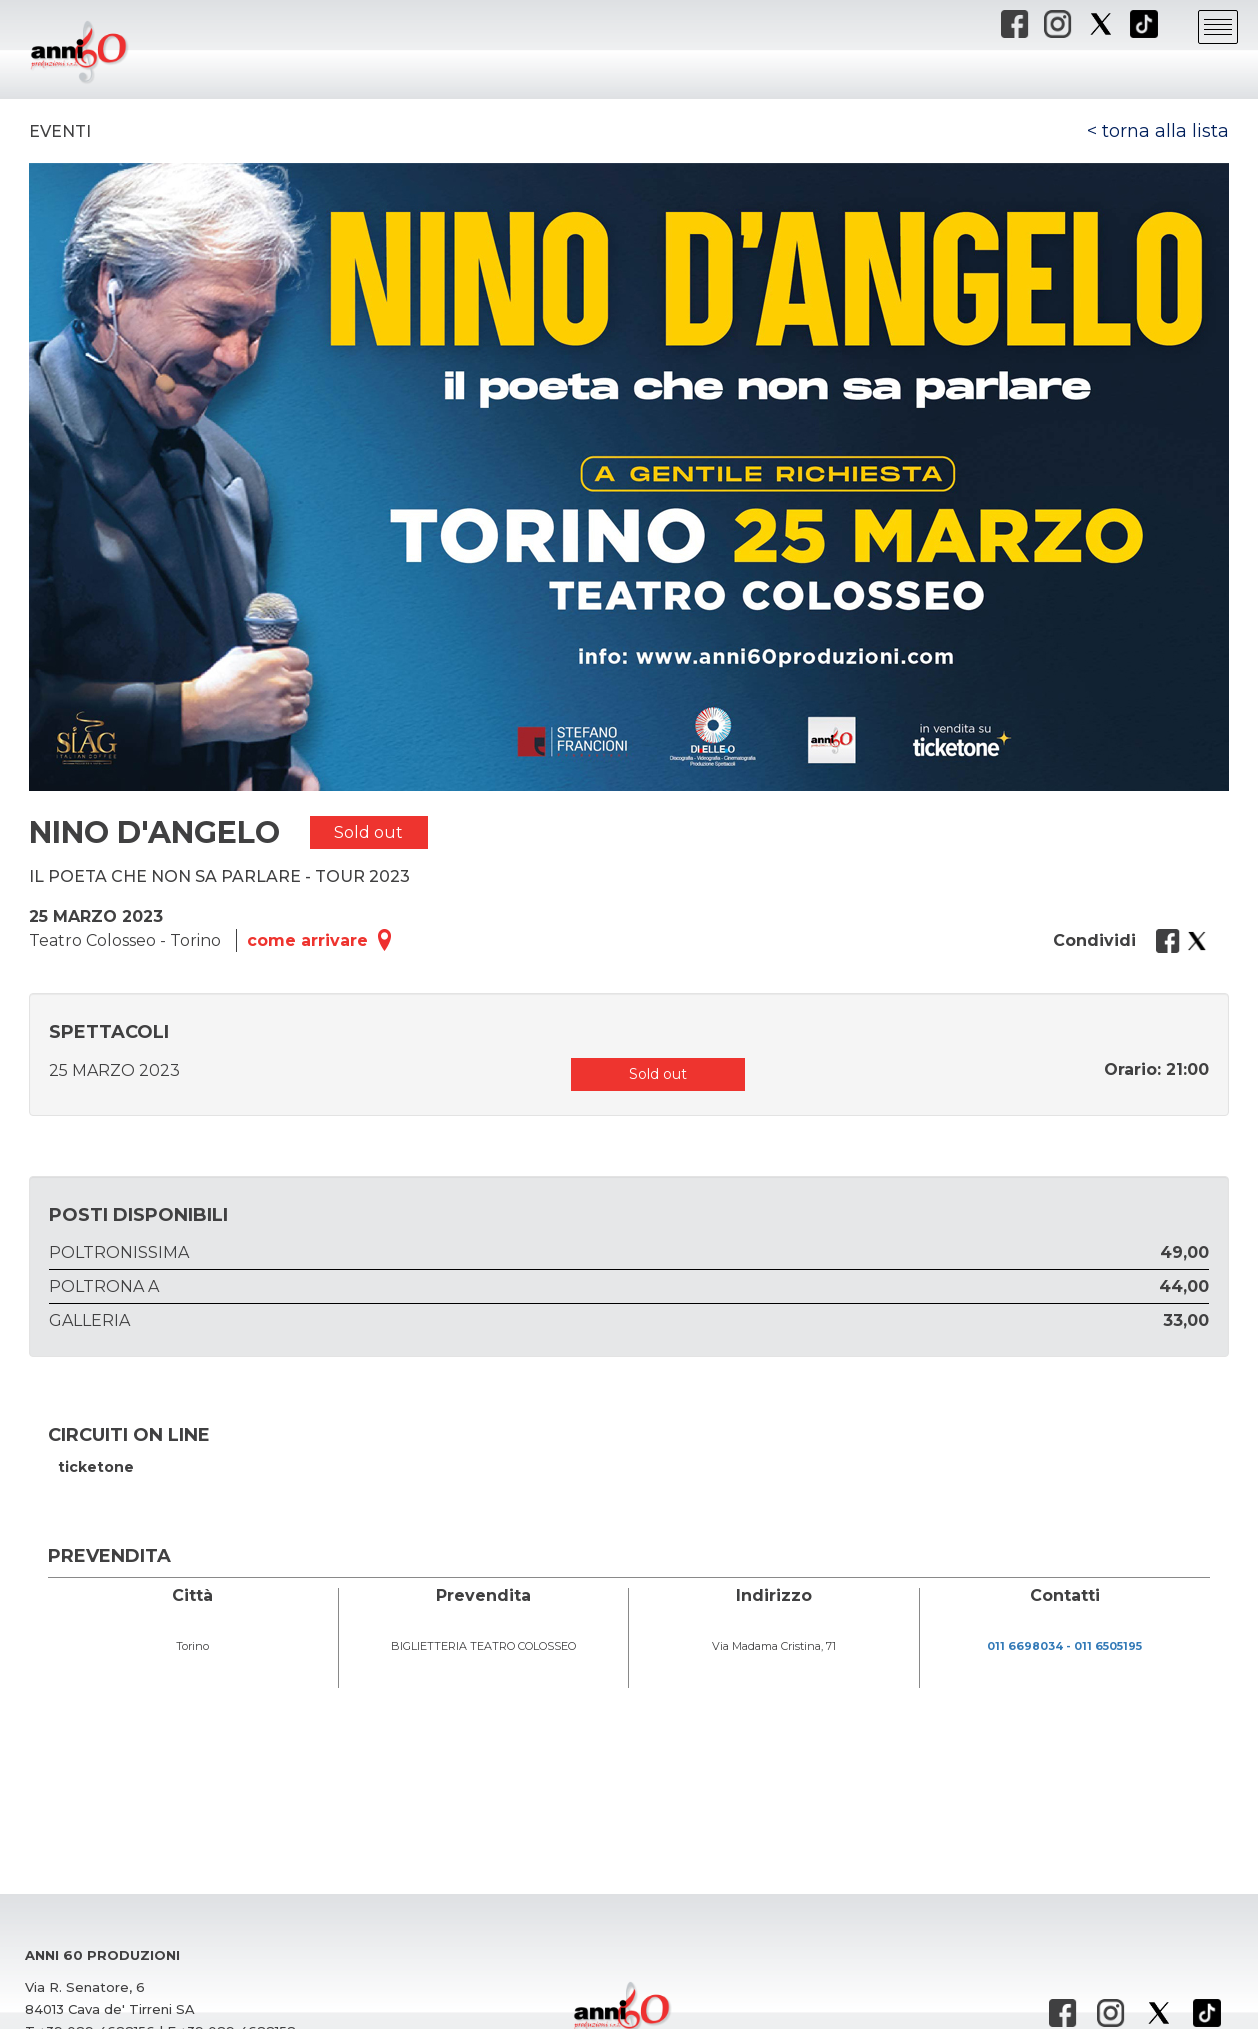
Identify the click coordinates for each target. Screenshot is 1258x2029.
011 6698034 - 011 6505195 (1064, 1646)
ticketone (96, 1467)
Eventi (60, 131)
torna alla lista (1165, 131)
